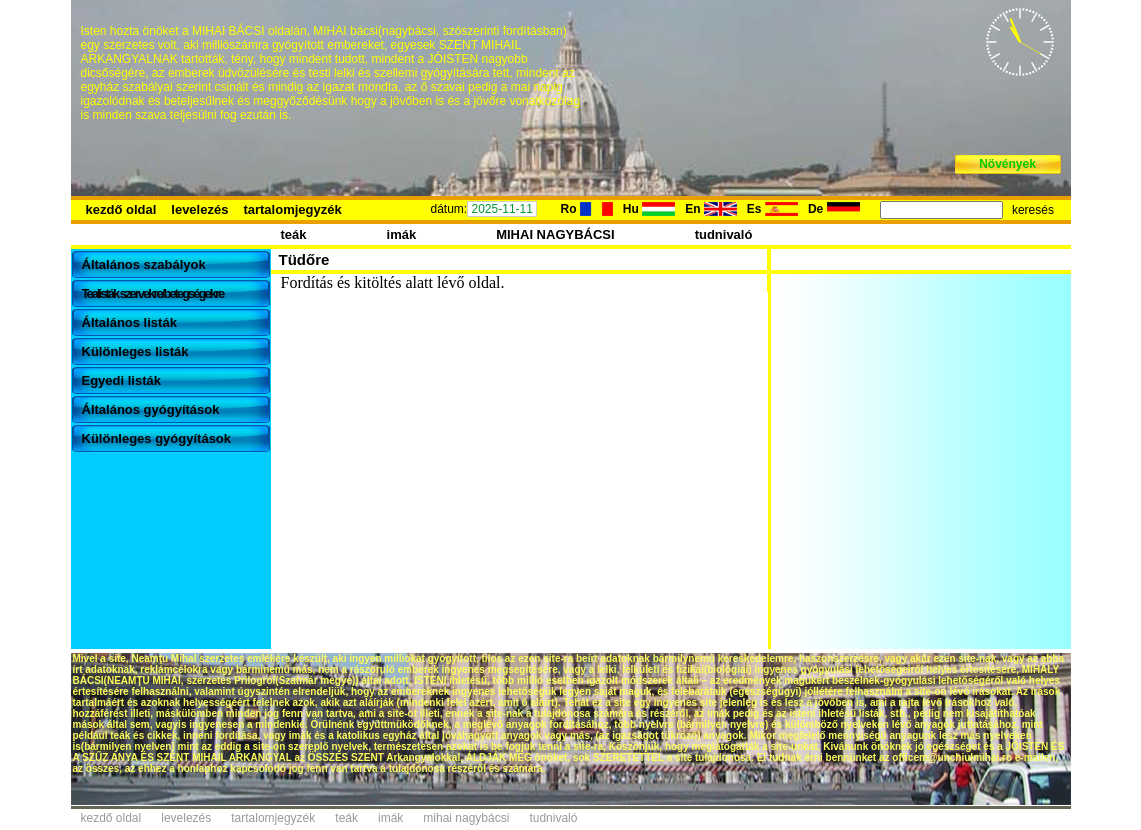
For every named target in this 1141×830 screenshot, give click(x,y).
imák (402, 234)
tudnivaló (724, 234)
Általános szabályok (144, 264)
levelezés (199, 209)
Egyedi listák (121, 380)
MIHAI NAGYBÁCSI (555, 234)
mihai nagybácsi (466, 818)
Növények (1007, 164)
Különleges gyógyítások (157, 438)
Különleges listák (135, 351)
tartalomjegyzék (292, 209)
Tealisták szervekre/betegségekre (153, 293)
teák (294, 234)
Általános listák (129, 322)
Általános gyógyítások (151, 409)
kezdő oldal (121, 209)
